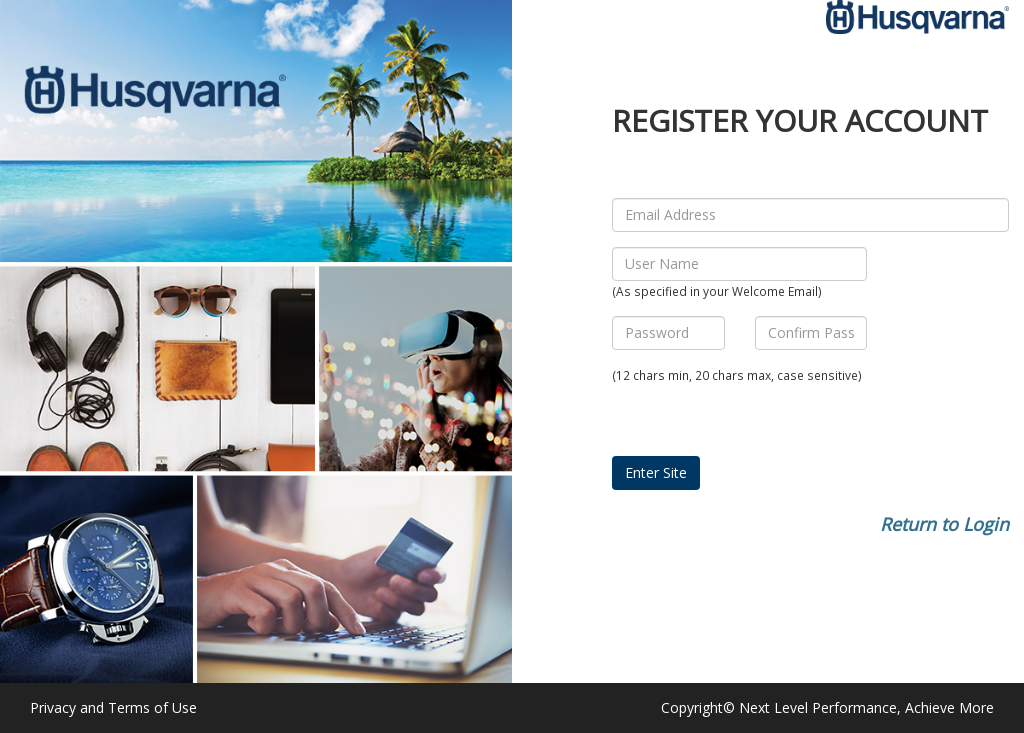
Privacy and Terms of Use (113, 707)
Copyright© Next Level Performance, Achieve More (827, 707)
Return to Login (944, 524)
